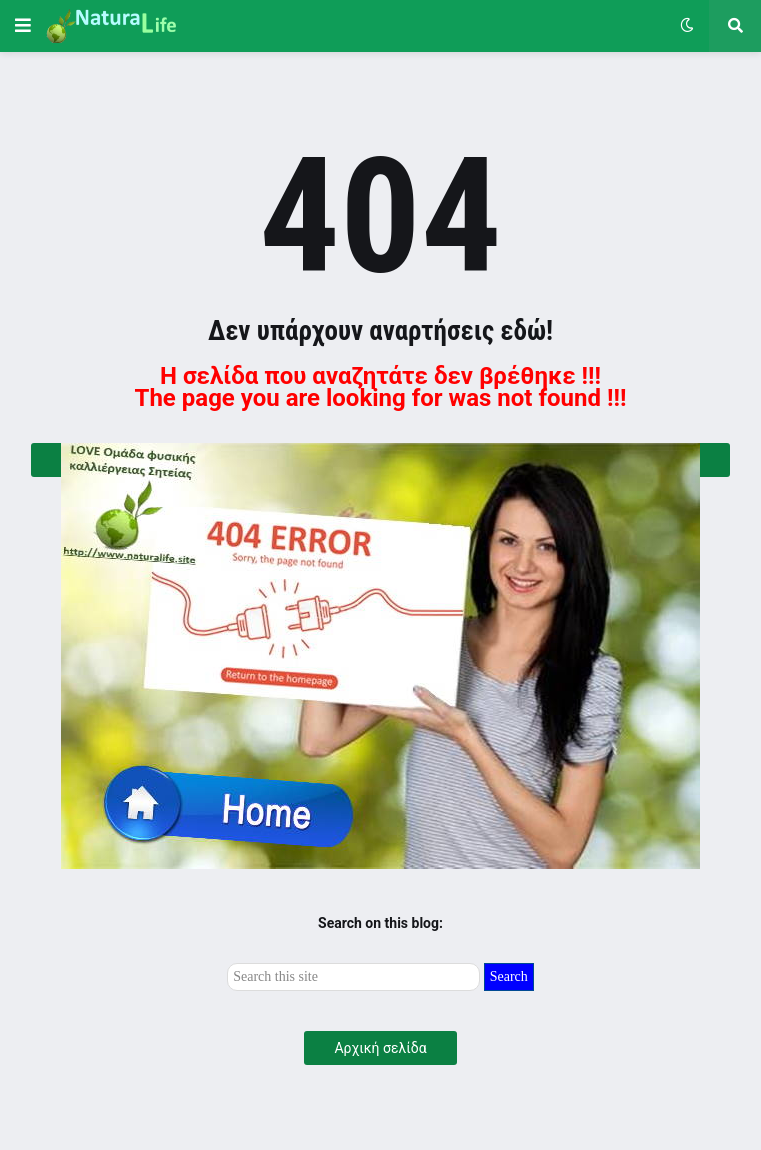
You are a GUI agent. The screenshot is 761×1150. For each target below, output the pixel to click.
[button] (23, 26)
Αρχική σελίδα (380, 1048)
